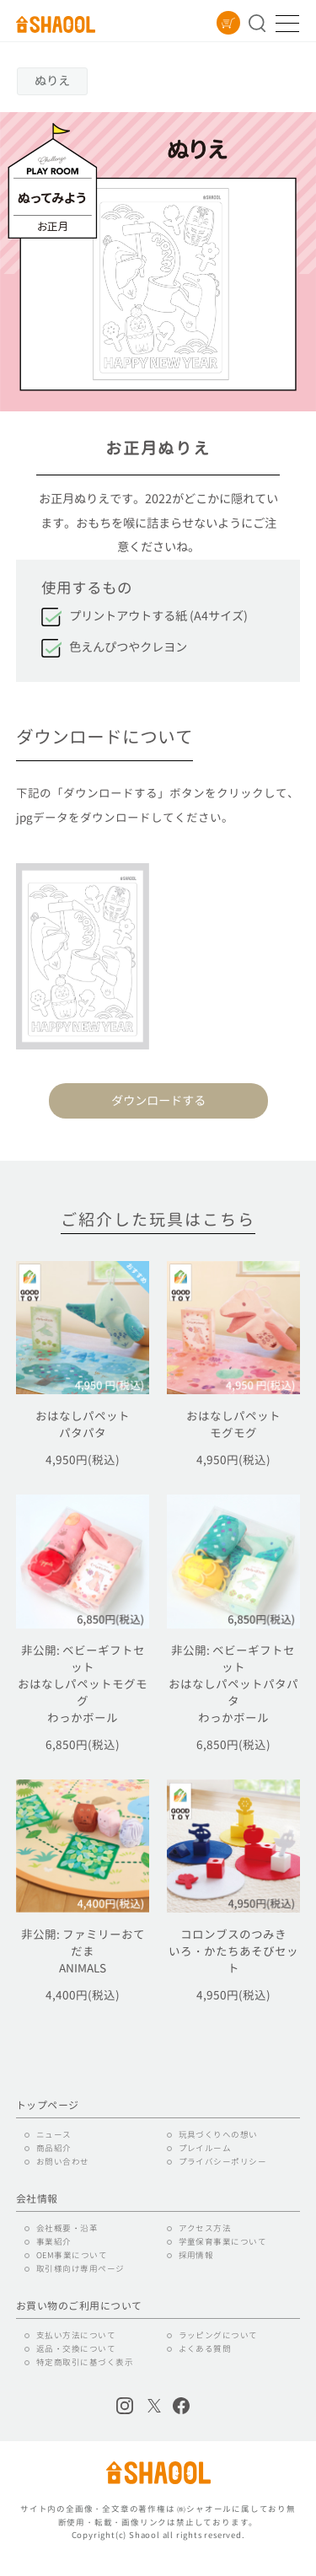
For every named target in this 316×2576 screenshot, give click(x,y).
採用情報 (196, 2255)
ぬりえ (52, 80)
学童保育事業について (223, 2241)
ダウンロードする (158, 1100)
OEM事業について (71, 2255)
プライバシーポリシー (223, 2161)
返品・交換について (75, 2348)
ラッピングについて (218, 2335)
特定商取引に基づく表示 (84, 2362)
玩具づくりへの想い (218, 2134)
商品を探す (257, 23)
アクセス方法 (205, 2228)
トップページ (47, 2106)
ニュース (54, 2134)
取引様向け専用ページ (80, 2268)
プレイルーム (205, 2148)
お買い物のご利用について (79, 2306)
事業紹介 (54, 2241)
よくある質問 (205, 2348)
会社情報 (37, 2199)
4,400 (83, 1995)
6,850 (83, 1744)
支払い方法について (75, 2335)
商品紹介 (54, 2148)
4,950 (83, 1460)
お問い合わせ (62, 2161)
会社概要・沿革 (67, 2228)
